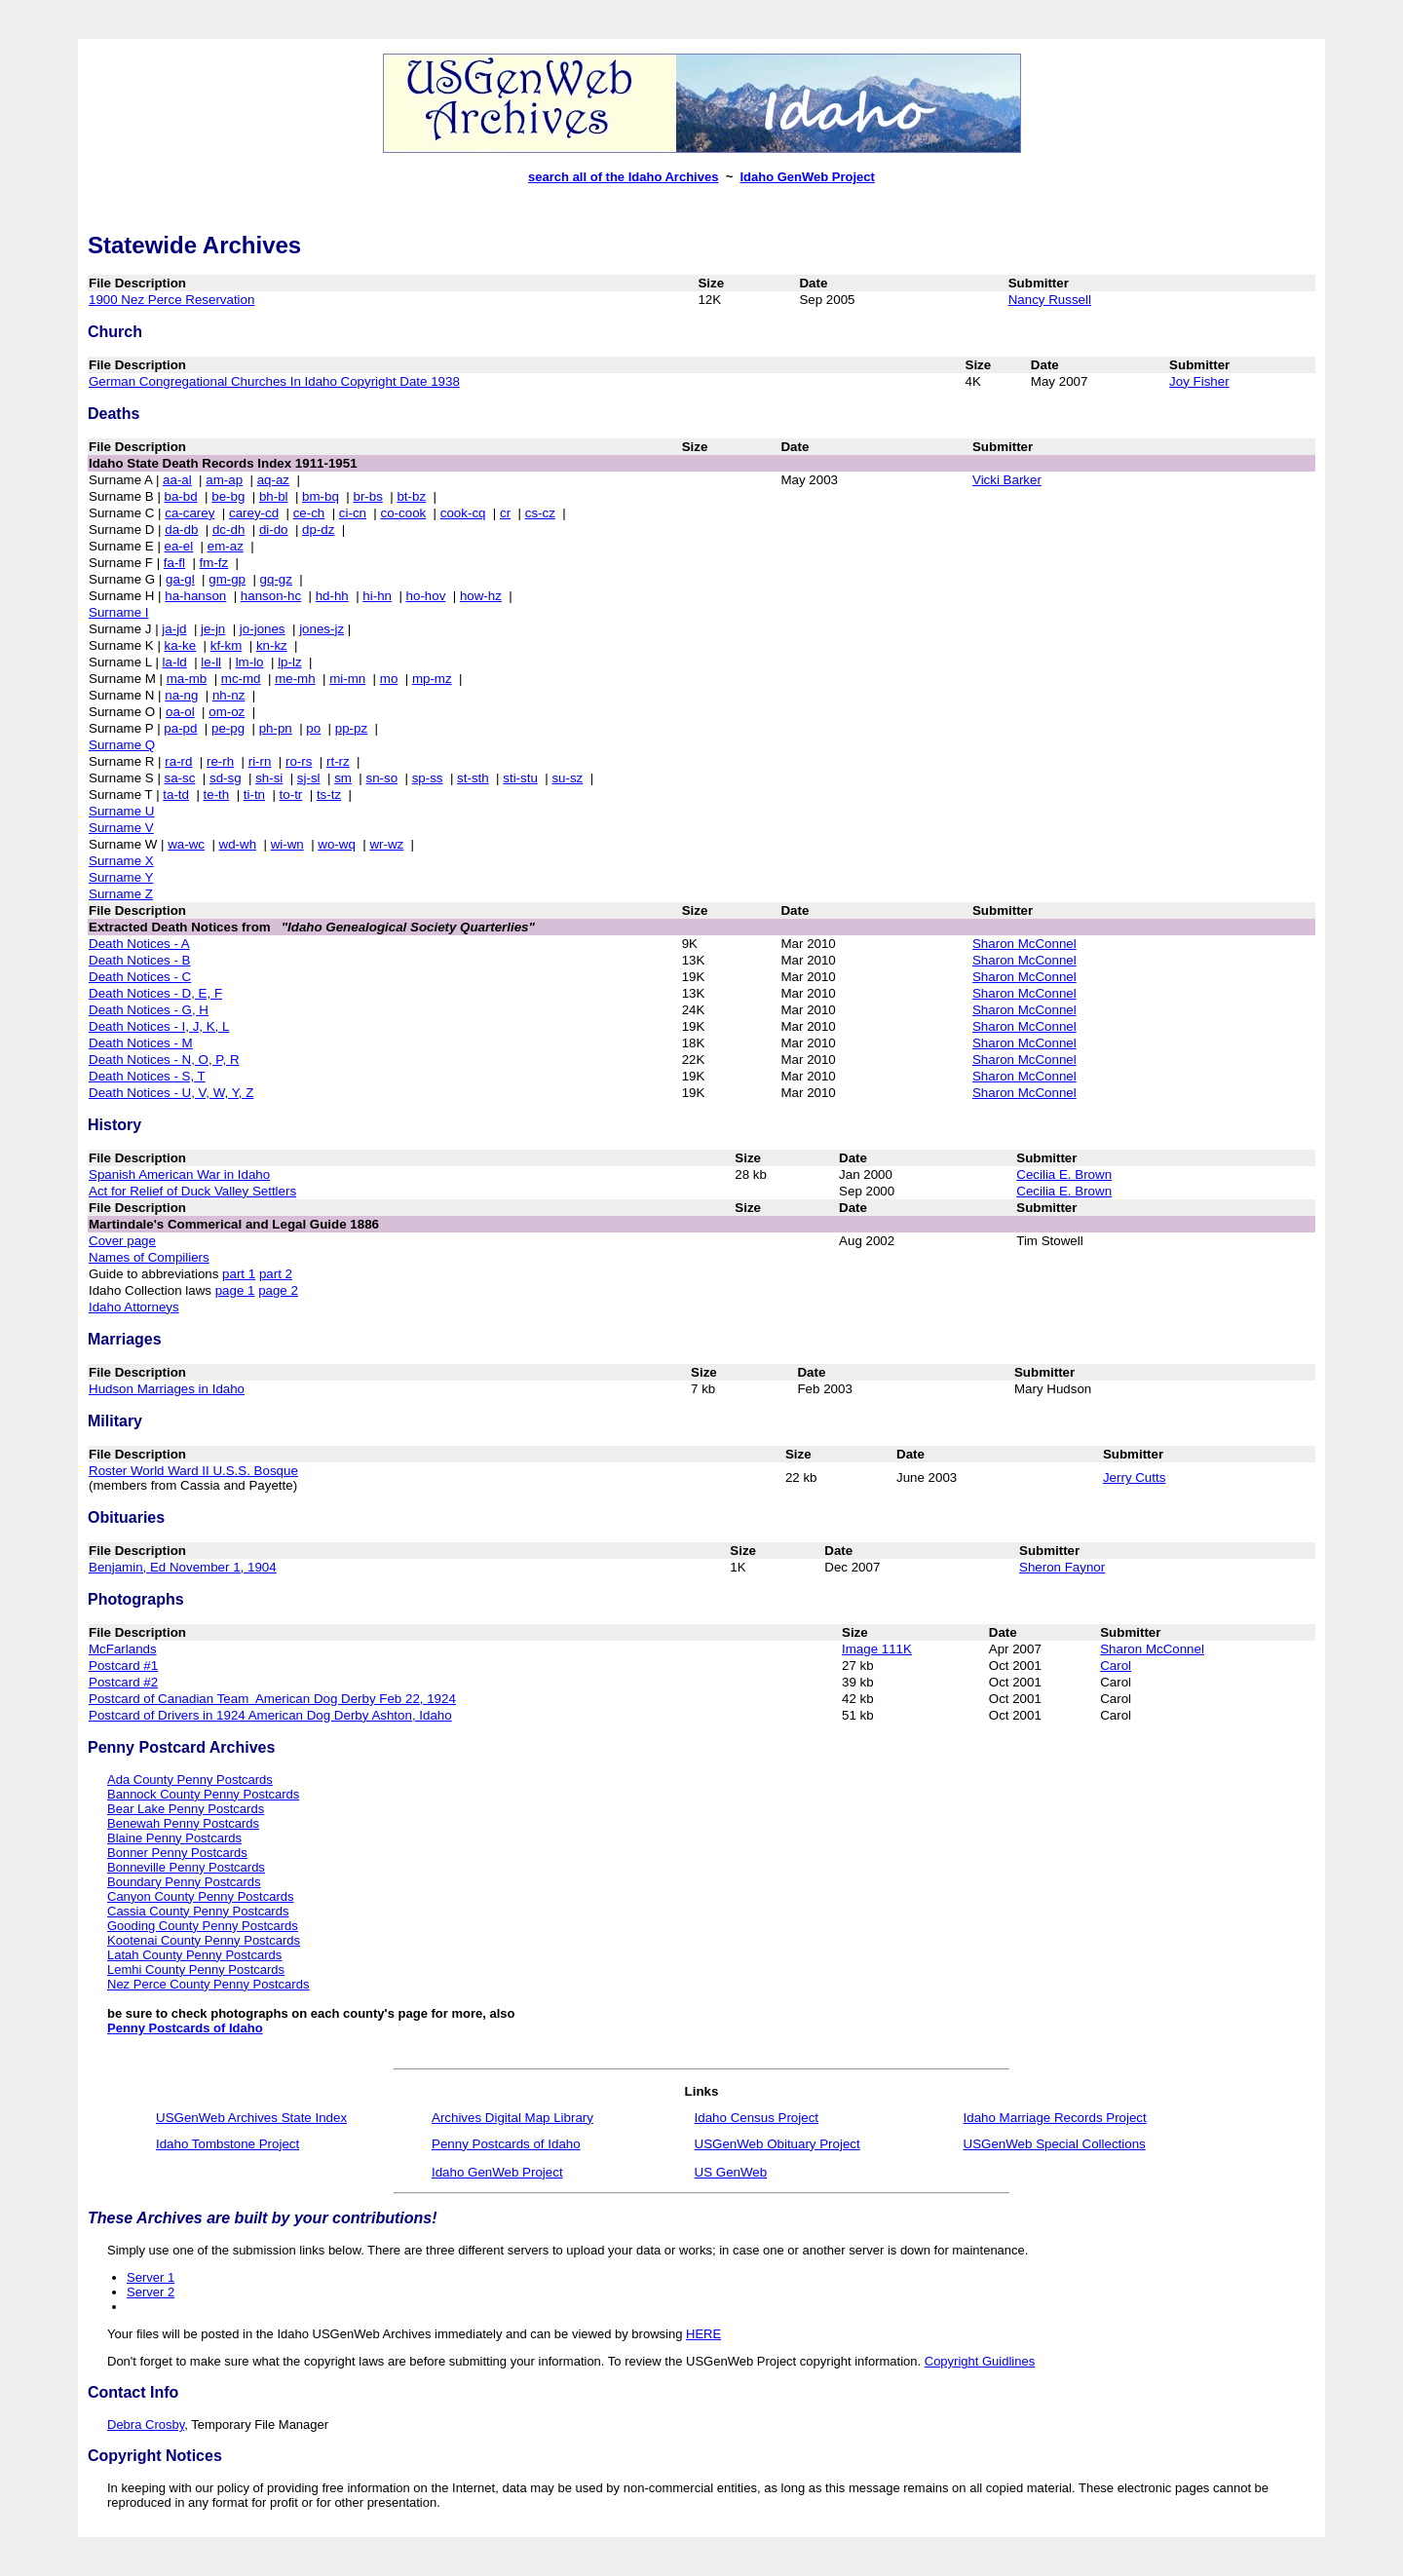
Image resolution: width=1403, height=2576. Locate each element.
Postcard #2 (123, 1682)
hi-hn (377, 595)
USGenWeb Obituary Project (777, 2144)
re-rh (220, 761)
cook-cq (463, 513)
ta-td (176, 794)
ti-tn (254, 794)
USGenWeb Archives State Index (251, 2117)
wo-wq (337, 844)
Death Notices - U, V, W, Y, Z (171, 1092)
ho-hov (426, 595)
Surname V (121, 827)
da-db (181, 529)
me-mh (295, 678)
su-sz (567, 778)
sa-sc (180, 778)
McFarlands (123, 1649)
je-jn (213, 629)
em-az (226, 546)
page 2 (278, 1290)
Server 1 (150, 2277)
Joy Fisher (1199, 381)
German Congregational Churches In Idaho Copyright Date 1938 (274, 381)
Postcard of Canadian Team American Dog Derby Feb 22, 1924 (272, 1698)
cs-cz (540, 513)
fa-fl (174, 562)
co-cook (404, 513)
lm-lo (250, 662)
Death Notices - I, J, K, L (159, 1026)
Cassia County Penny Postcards (197, 1911)
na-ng (181, 695)
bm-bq (320, 496)
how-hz (481, 595)
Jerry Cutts (1134, 1477)
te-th (217, 794)
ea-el (179, 546)
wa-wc (186, 844)
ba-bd (181, 496)
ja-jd (174, 629)
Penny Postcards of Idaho (185, 2028)
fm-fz (214, 562)
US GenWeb (731, 2172)
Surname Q (122, 745)
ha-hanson (195, 595)
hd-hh (332, 595)
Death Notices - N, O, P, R (164, 1059)
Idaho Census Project (756, 2117)
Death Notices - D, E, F (155, 993)
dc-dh (228, 529)
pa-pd (180, 728)
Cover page (122, 1240)
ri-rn (260, 761)
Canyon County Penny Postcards (200, 1896)
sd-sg (225, 778)
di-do (273, 529)
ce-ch (309, 513)
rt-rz (338, 761)
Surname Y (121, 877)
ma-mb (187, 678)
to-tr (291, 794)
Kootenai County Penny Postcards (203, 1940)
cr (505, 513)
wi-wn (287, 844)
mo (389, 678)
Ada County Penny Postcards (190, 1779)
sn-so (382, 778)
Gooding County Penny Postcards (202, 1925)
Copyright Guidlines (980, 2361)
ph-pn (275, 728)
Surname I (119, 612)
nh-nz (228, 695)
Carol (1115, 1665)
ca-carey (189, 513)
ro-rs (298, 761)
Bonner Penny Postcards (177, 1852)
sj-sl (309, 778)
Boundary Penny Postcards (184, 1882)
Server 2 (150, 2292)
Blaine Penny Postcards (174, 1838)
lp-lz (289, 662)
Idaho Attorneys (134, 1307)
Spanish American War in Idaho (179, 1174)
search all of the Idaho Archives (623, 177)
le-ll (211, 662)
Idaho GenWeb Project (806, 177)
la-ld (175, 662)
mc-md (241, 678)
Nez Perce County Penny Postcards (208, 1984)
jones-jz (321, 629)
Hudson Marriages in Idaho (167, 1389)
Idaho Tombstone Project (227, 2144)
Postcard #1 (123, 1665)
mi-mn (347, 678)
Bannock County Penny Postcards (203, 1794)
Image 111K (877, 1649)
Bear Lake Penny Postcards (185, 1808)
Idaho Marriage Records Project (1055, 2117)
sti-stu (520, 778)
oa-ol (180, 711)
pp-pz (351, 728)
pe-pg (228, 728)
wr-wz (386, 844)
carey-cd (254, 513)
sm (343, 778)
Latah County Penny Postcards (194, 1955)
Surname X (121, 860)
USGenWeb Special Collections (1055, 2144)
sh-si (269, 778)
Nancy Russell (1049, 299)
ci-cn (352, 513)
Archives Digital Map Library (512, 2117)
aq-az (273, 480)
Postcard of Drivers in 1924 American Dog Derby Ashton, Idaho (270, 1715)
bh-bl (273, 496)
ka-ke (181, 645)
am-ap (224, 480)
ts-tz (329, 794)
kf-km (226, 645)
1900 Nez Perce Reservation (171, 299)
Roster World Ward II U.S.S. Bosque (193, 1470)
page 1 (235, 1290)
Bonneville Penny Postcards (186, 1867)
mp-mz (432, 678)
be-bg (228, 496)
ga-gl (180, 579)
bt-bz (411, 496)
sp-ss (427, 778)
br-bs (367, 496)
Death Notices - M (141, 1043)
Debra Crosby (145, 2424)
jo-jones (262, 629)
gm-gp (227, 579)
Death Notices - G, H (149, 1010)
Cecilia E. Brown (1064, 1174)
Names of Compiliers (149, 1257)
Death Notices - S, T (147, 1076)
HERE (703, 2334)
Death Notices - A (139, 943)
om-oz (227, 711)
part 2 (275, 1274)
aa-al (177, 480)
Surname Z (121, 894)
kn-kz (271, 645)
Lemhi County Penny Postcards (195, 1969)
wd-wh (238, 844)
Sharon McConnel (1024, 943)
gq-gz (276, 579)
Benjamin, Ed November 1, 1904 (183, 1567)
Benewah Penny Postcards (183, 1823)
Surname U (121, 811)
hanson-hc (271, 595)
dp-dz (318, 529)
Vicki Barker (1007, 480)
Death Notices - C (140, 976)
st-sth (473, 778)
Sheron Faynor (1062, 1567)
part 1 (238, 1274)
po (313, 728)
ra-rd (178, 761)
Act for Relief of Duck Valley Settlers (192, 1191)
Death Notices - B (139, 960)
